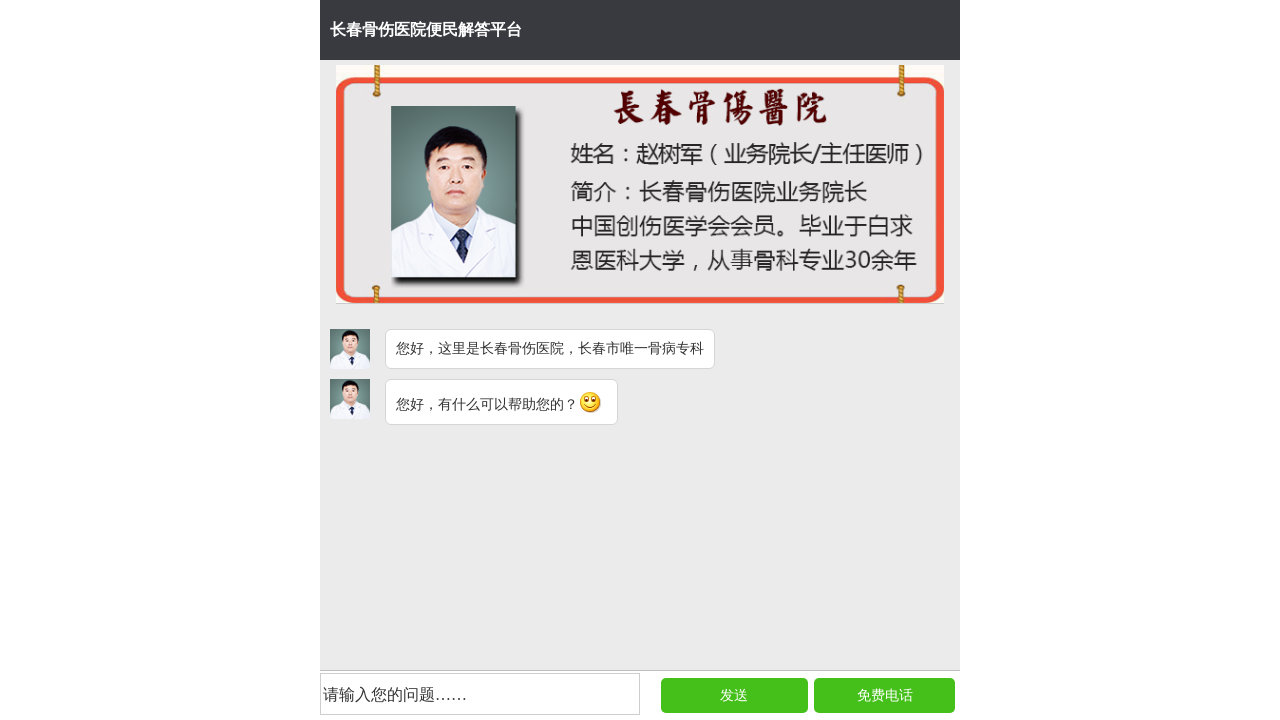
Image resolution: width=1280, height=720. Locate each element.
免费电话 (885, 695)
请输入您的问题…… (395, 694)
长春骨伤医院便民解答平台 (426, 29)
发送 (734, 695)
